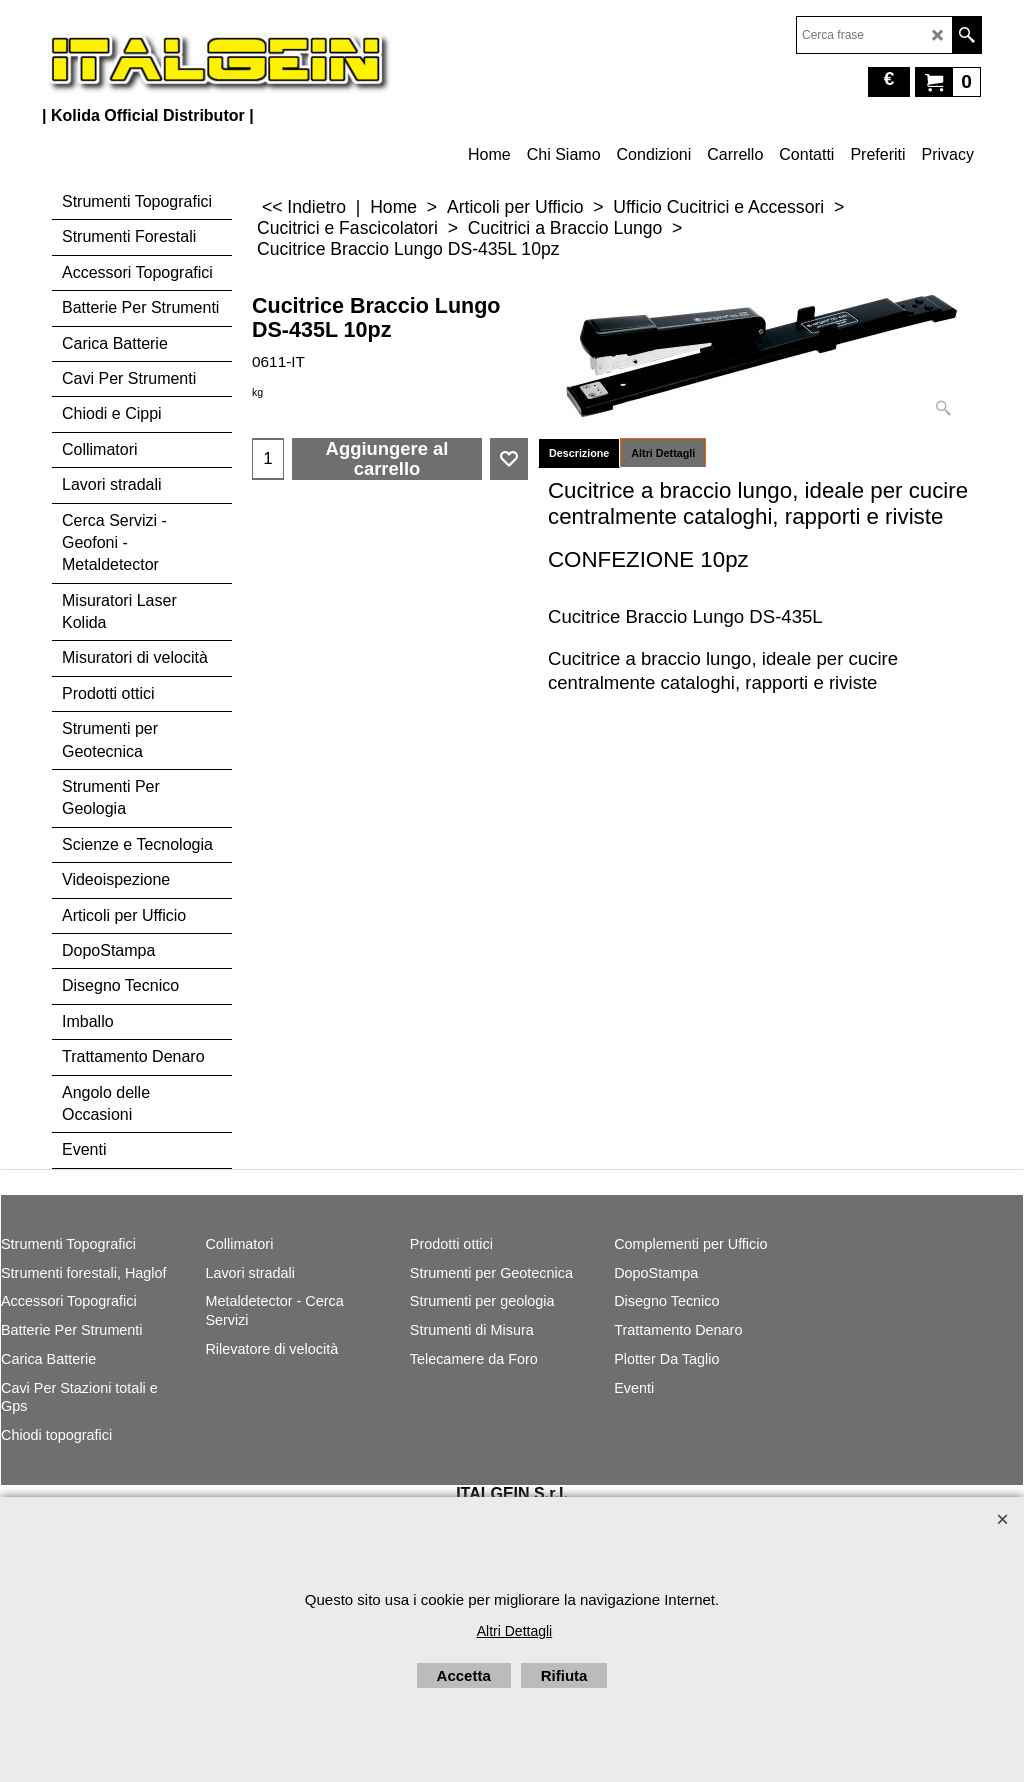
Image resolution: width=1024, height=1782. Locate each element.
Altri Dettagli (663, 453)
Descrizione (579, 453)
